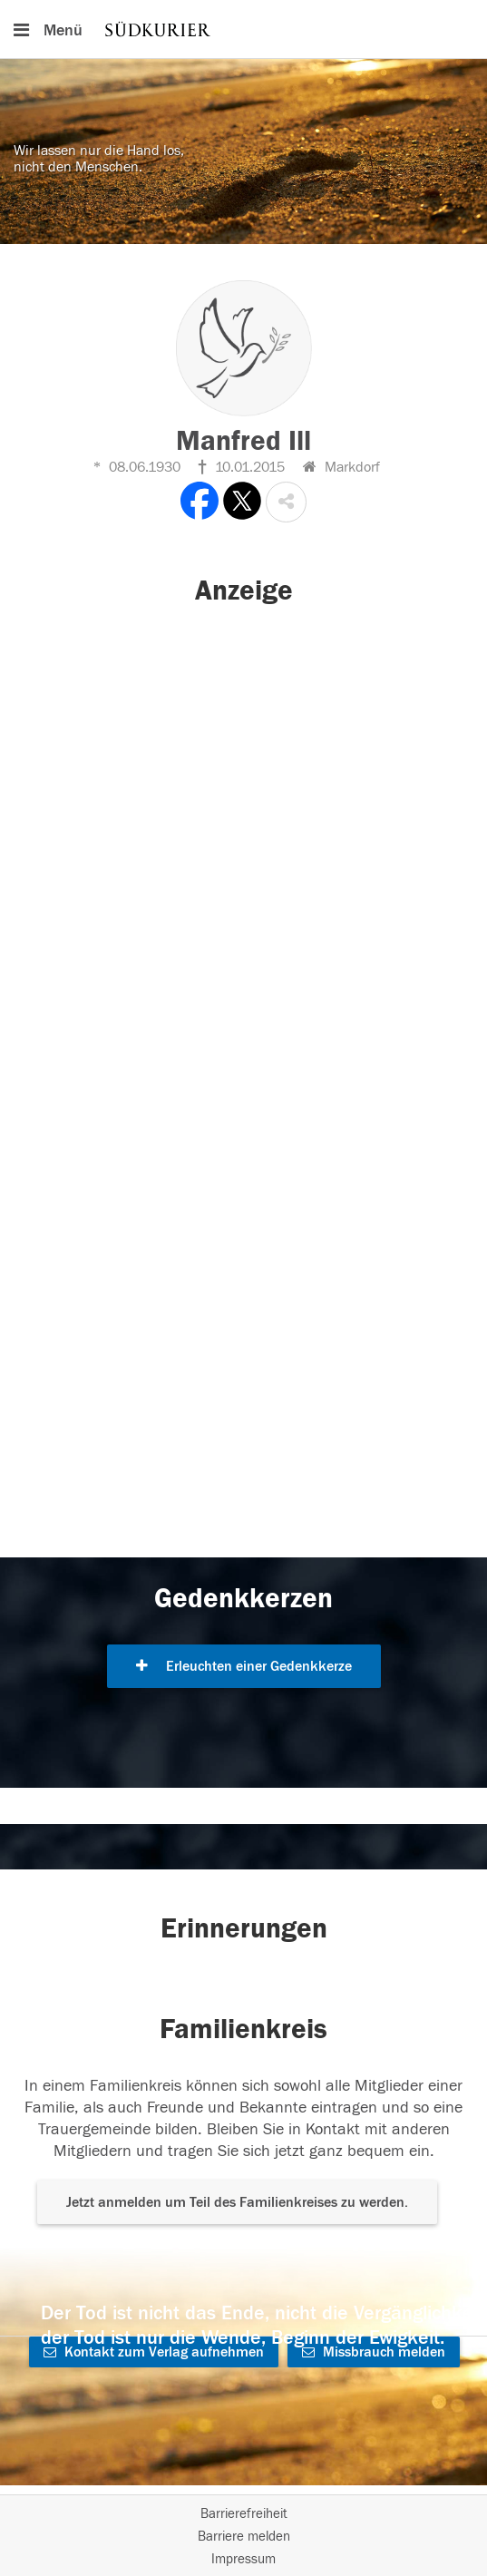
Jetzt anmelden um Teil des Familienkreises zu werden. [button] (237, 2202)
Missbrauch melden (373, 2352)
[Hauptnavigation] (243, 29)
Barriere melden (244, 2536)
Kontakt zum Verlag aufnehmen (154, 2352)
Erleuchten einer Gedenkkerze (244, 1666)
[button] (286, 502)
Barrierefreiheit (243, 2514)
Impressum (243, 2559)
